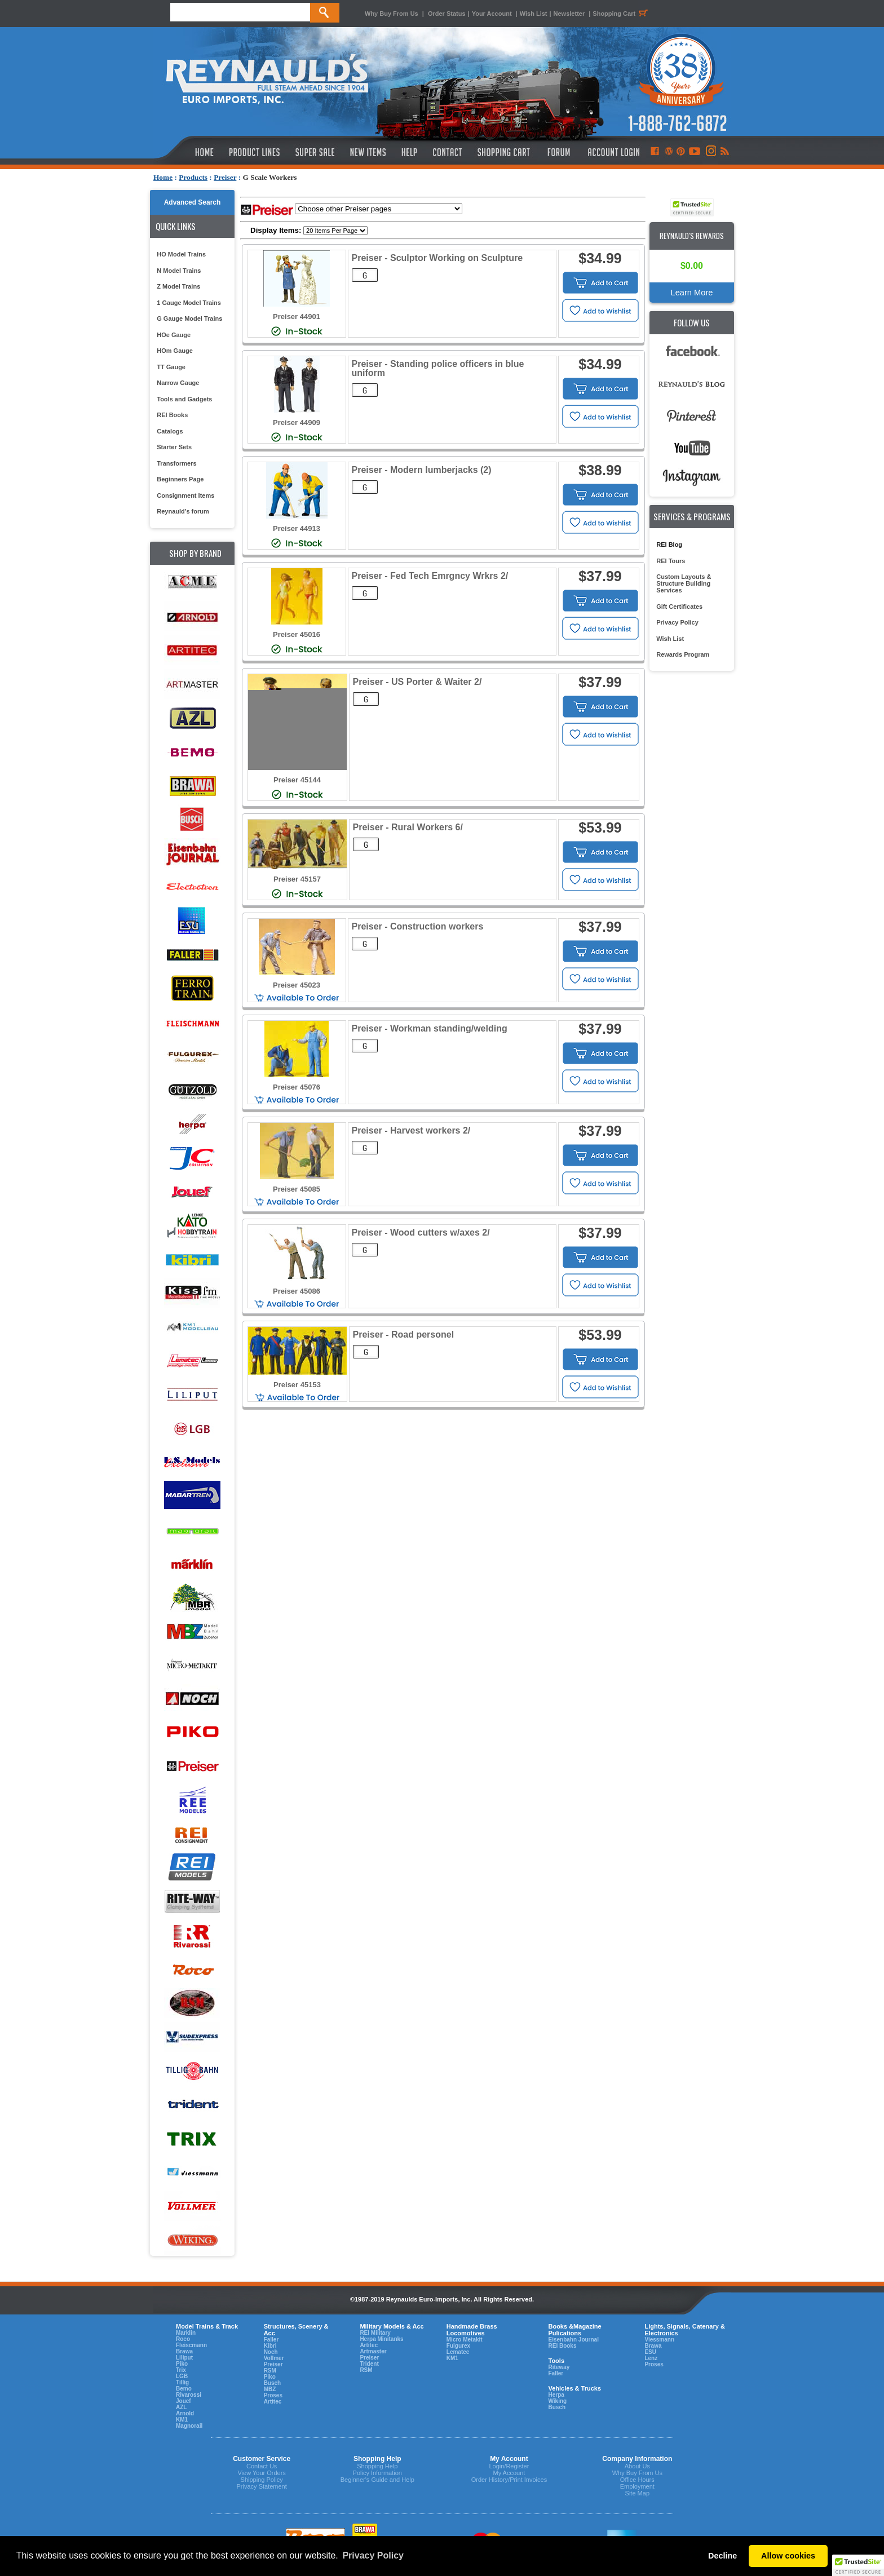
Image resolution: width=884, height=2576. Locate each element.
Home (163, 177)
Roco (183, 2339)
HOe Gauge (174, 334)
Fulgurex (458, 2346)
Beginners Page (180, 479)
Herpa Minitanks (381, 2339)
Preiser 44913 (296, 528)
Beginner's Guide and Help (377, 2479)
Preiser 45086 (296, 1291)
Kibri (270, 2346)
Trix (181, 2370)
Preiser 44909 (296, 422)
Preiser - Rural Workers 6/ (408, 827)
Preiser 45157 (297, 879)
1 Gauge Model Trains (189, 302)
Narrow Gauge (178, 382)
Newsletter (569, 13)
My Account (509, 2472)
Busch (272, 2383)
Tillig (182, 2382)
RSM (270, 2370)
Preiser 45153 (297, 1384)
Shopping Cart (622, 13)
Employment (637, 2486)
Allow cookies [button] (788, 2555)
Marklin (186, 2333)
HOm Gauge (175, 350)
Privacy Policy (677, 622)
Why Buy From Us (391, 13)
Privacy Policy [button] (373, 2555)
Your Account (493, 13)
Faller (271, 2339)
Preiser (225, 177)
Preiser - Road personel (403, 1334)
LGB (182, 2376)
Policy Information (377, 2472)
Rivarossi (188, 2395)
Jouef (183, 2401)
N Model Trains (179, 270)
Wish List (533, 13)
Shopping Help (377, 2466)
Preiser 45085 (296, 1189)
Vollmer (274, 2358)
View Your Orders (261, 2472)
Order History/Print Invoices (509, 2479)
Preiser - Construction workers (418, 926)
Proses (273, 2395)
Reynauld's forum (183, 511)
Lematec (458, 2352)
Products (193, 177)
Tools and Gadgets (184, 399)
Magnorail (189, 2426)
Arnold (185, 2413)
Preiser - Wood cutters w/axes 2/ (421, 1232)
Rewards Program (682, 654)
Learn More (692, 292)
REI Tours (670, 560)
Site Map (637, 2493)
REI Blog (669, 544)
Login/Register (509, 2466)
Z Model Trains (178, 286)
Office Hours (637, 2479)
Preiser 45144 (297, 780)
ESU (650, 2352)
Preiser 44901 (296, 316)
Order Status (447, 13)
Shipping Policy (262, 2479)
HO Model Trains (181, 254)
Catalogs (170, 431)
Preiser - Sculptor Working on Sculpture (437, 258)
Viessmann (659, 2339)
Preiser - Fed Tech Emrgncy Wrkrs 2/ (430, 576)
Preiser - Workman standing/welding (429, 1028)
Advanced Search (192, 202)
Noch (271, 2352)
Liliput (184, 2357)
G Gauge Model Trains (189, 318)
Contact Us (261, 2466)
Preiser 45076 (296, 1087)
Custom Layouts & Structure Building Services (683, 583)
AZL (181, 2407)
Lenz (650, 2358)
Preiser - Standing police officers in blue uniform (438, 368)
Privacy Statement (262, 2486)
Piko (182, 2364)
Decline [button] (722, 2555)
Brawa (184, 2351)
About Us (637, 2466)
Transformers (176, 463)
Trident (369, 2364)
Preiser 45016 (296, 634)
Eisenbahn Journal (573, 2339)
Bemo (184, 2388)
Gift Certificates (679, 606)
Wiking (557, 2401)
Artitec (273, 2401)
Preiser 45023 (296, 985)
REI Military (375, 2333)
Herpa (556, 2395)
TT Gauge (171, 367)
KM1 (182, 2419)
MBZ (270, 2389)
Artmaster (373, 2351)
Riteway (558, 2367)
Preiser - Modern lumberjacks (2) (422, 470)
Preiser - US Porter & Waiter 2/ (417, 682)
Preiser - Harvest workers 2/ (411, 1130)
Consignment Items (185, 495)
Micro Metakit (465, 2339)
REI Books (172, 414)
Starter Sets (174, 447)
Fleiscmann (191, 2345)
